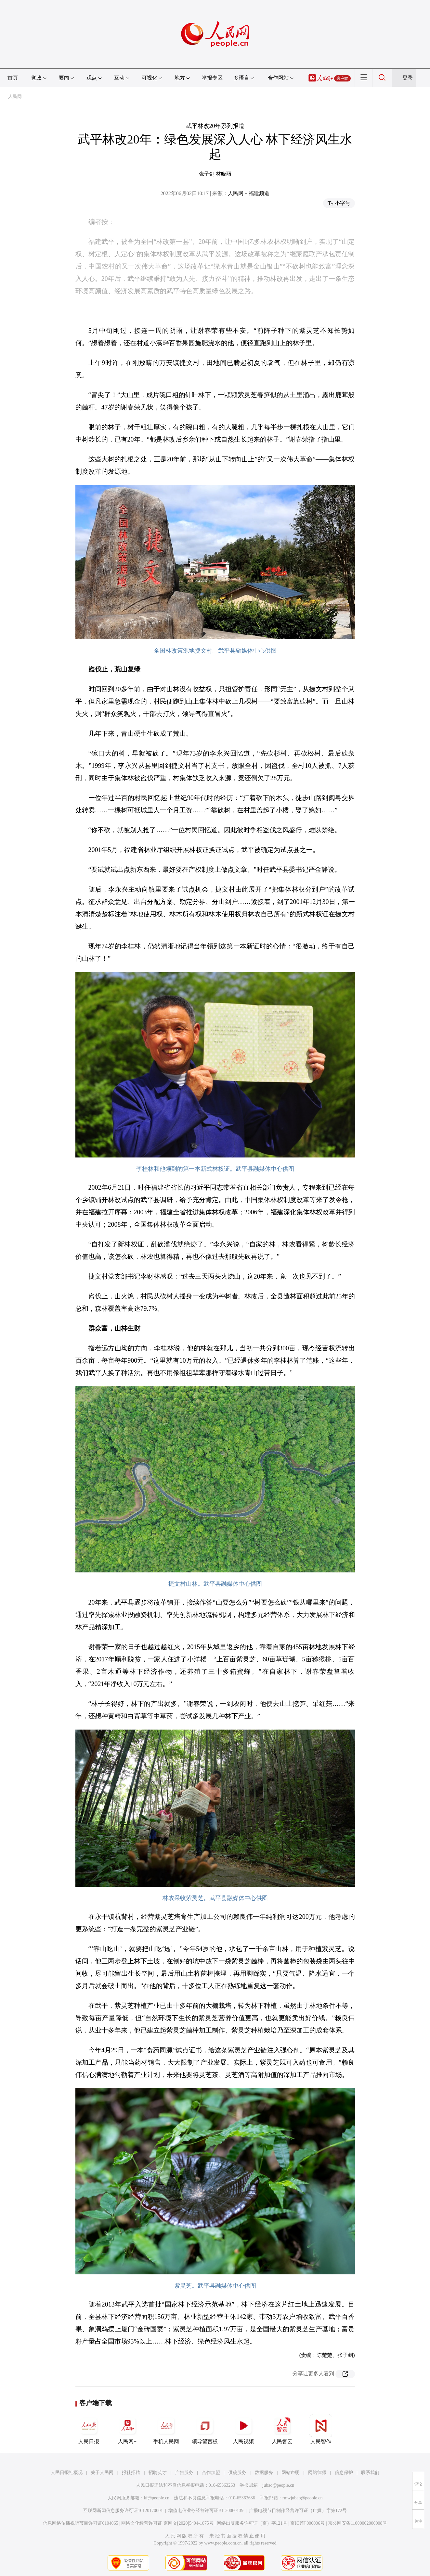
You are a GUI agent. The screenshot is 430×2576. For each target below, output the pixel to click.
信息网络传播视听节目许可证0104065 (80, 2523)
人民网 (15, 96)
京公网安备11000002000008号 (357, 2523)
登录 (407, 78)
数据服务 (264, 2472)
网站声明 (290, 2472)
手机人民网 (166, 2429)
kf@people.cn (157, 2497)
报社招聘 (131, 2472)
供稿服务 (237, 2472)
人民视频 (243, 2429)
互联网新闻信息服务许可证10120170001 (123, 2510)
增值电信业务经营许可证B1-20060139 (205, 2510)
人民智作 (320, 2429)
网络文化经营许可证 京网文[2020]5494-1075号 (167, 2523)
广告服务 (184, 2472)
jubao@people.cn (278, 2485)
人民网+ (127, 2429)
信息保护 (344, 2472)
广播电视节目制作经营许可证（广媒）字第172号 (298, 2510)
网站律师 (317, 2472)
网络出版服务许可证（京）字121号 (252, 2523)
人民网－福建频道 (248, 193)
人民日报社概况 (67, 2472)
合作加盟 (211, 2472)
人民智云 (282, 2429)
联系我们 (370, 2472)
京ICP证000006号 (307, 2523)
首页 (12, 78)
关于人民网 (102, 2472)
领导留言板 (205, 2429)
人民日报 (88, 2429)
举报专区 (212, 78)
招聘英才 (158, 2472)
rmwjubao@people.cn (302, 2497)
